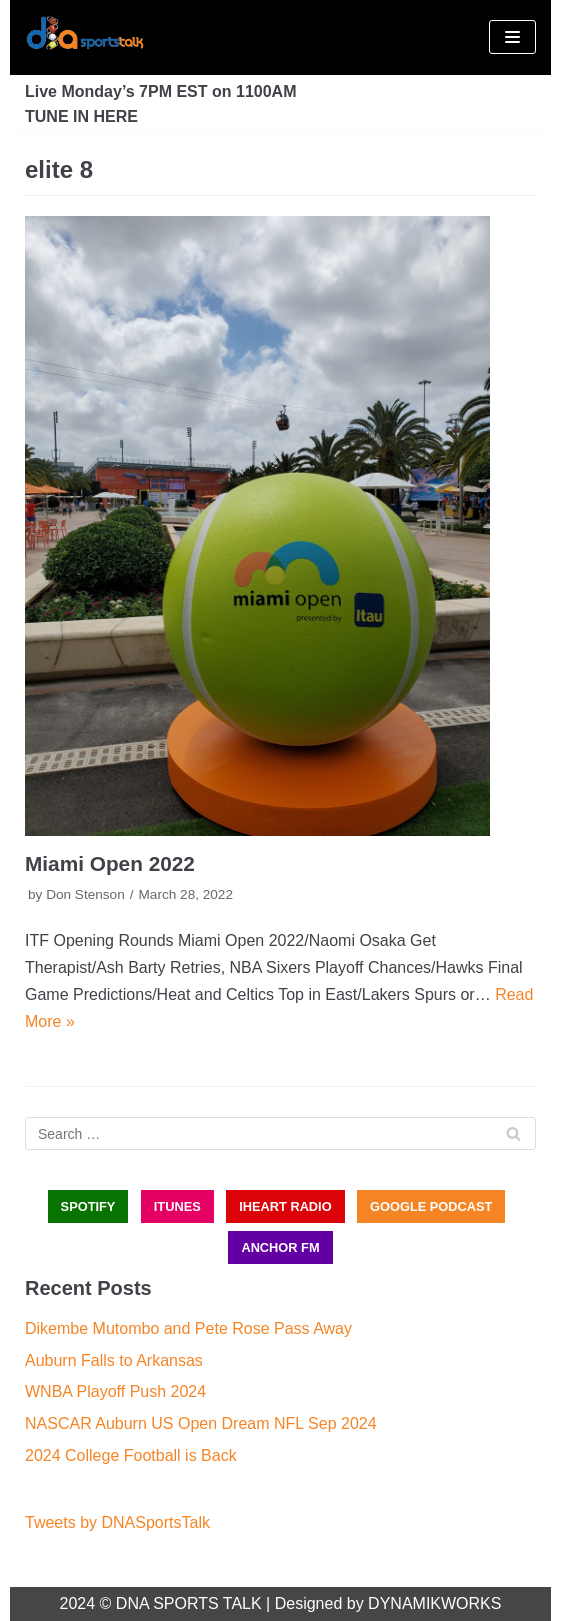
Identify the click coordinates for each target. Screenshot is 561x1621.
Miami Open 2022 (110, 863)
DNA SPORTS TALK (189, 1603)
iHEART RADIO (285, 1206)
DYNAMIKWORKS (434, 1603)
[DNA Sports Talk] (85, 37)
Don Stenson (85, 894)
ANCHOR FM (280, 1247)
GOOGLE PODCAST (431, 1206)
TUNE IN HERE (81, 116)
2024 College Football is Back (131, 1455)
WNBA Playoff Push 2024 (115, 1391)
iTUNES (177, 1206)
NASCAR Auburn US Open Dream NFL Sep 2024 (201, 1423)
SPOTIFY (88, 1206)
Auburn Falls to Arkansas (114, 1360)
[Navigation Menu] (512, 37)
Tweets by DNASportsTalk (117, 1522)
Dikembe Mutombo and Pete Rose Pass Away (188, 1328)
